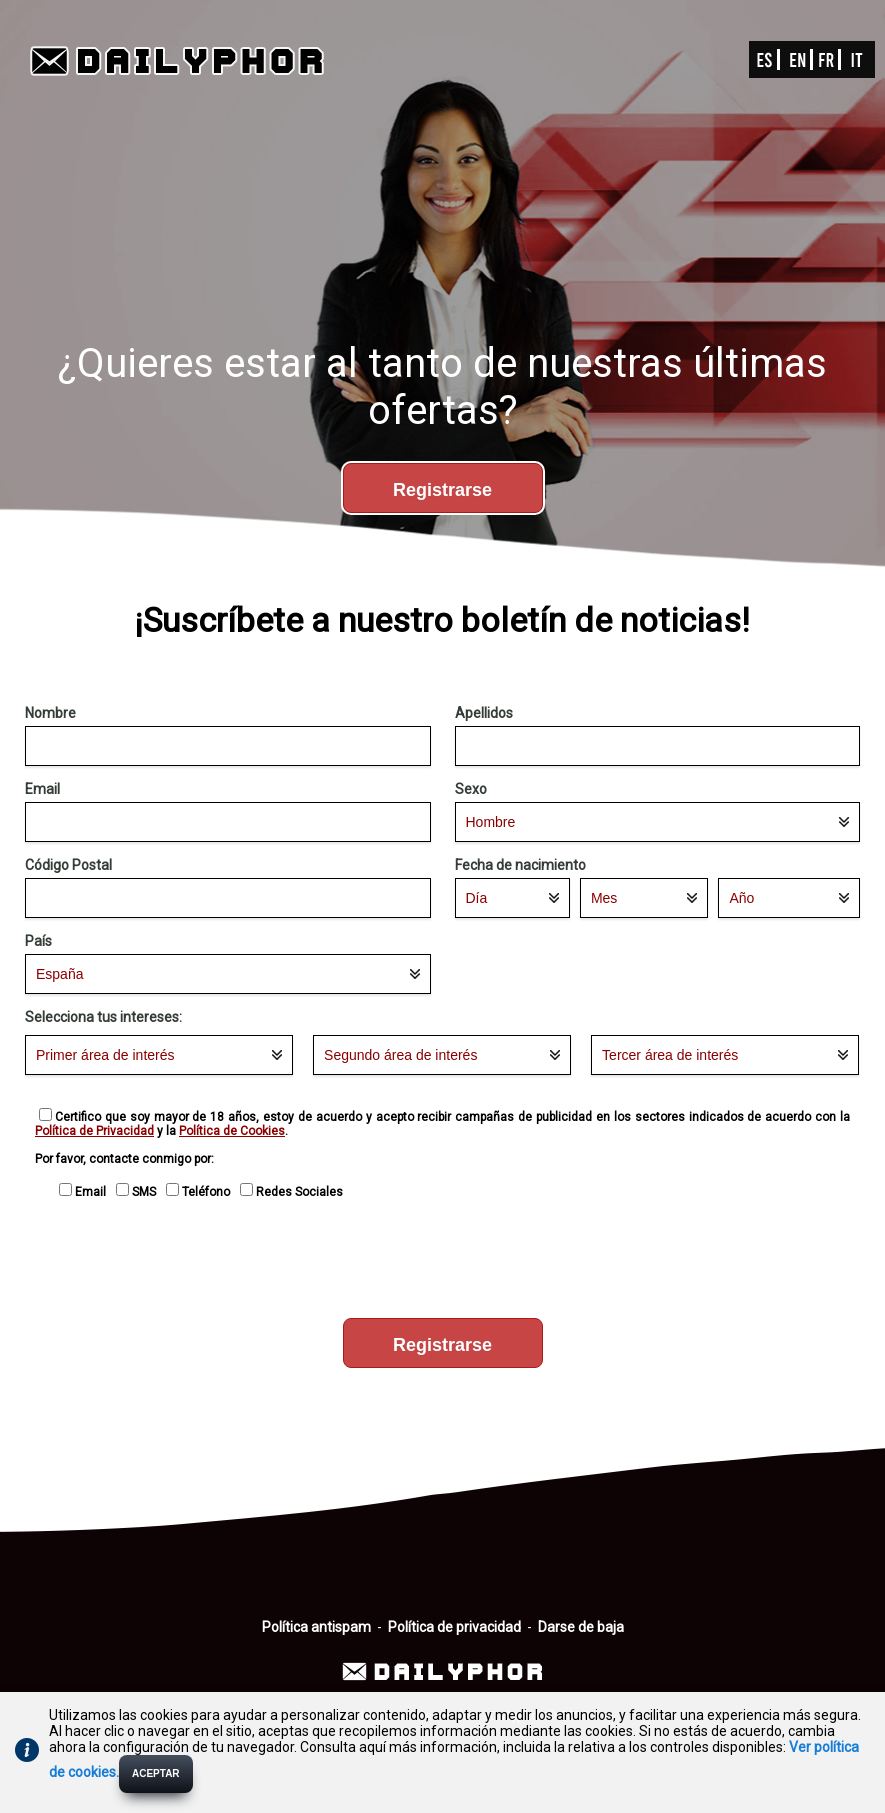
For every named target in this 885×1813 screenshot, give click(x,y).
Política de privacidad (454, 1627)
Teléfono (201, 1192)
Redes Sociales (294, 1192)
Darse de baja (581, 1627)
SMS (139, 1192)
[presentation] (443, 1263)
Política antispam (316, 1627)
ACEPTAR (156, 1773)
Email (85, 1192)
